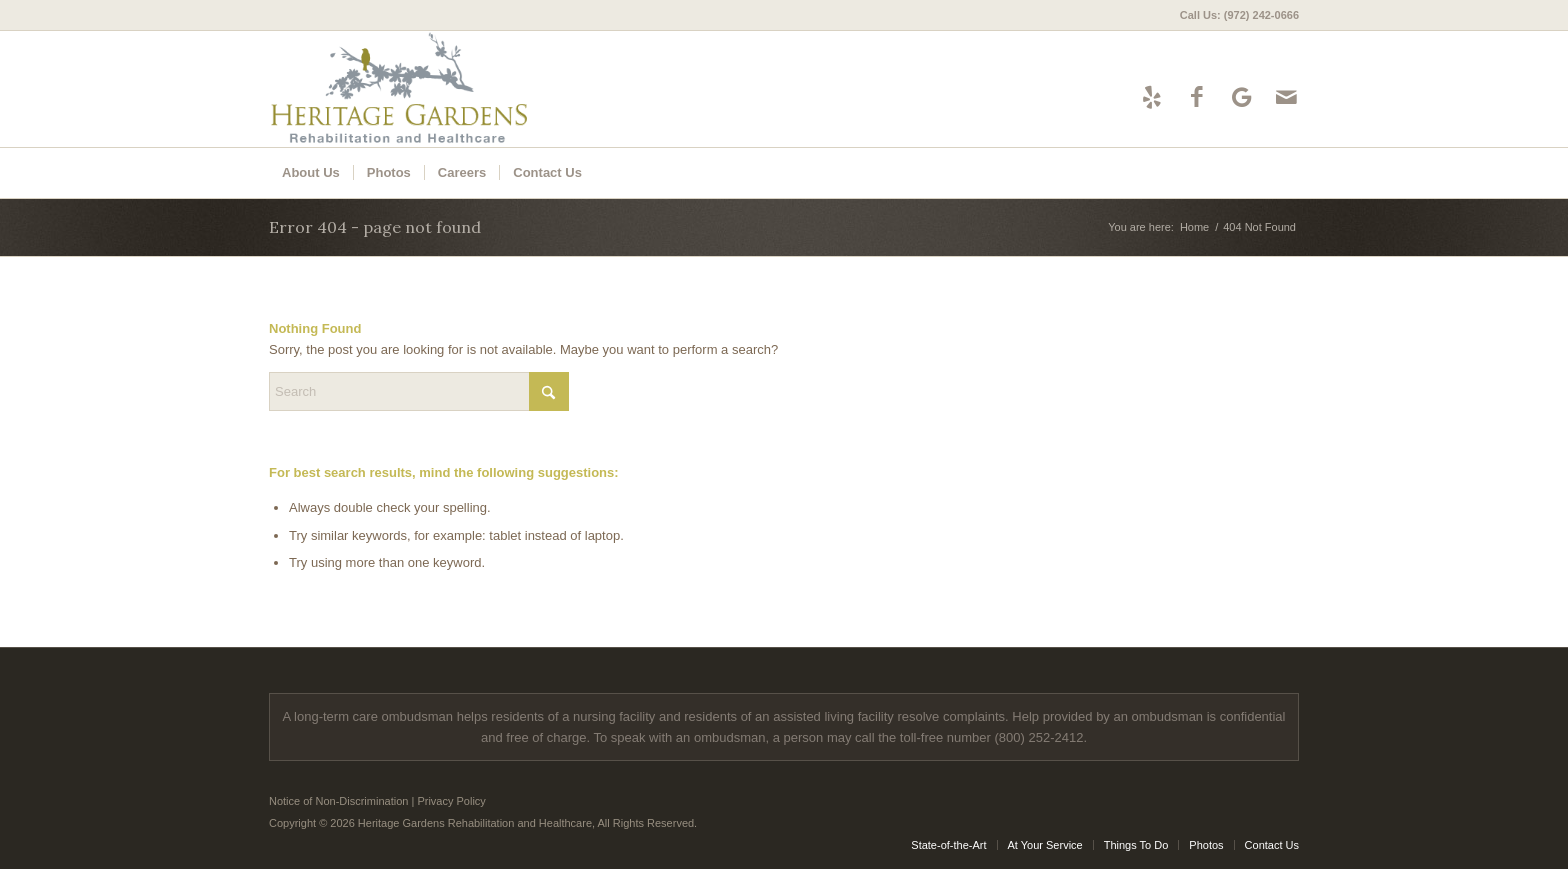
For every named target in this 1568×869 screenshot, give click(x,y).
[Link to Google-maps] (1241, 97)
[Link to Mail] (1286, 97)
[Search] (419, 391)
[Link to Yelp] (1151, 97)
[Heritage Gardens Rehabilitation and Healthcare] (451, 89)
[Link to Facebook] (1196, 97)
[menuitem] (1234, 15)
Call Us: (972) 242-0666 (1239, 15)
